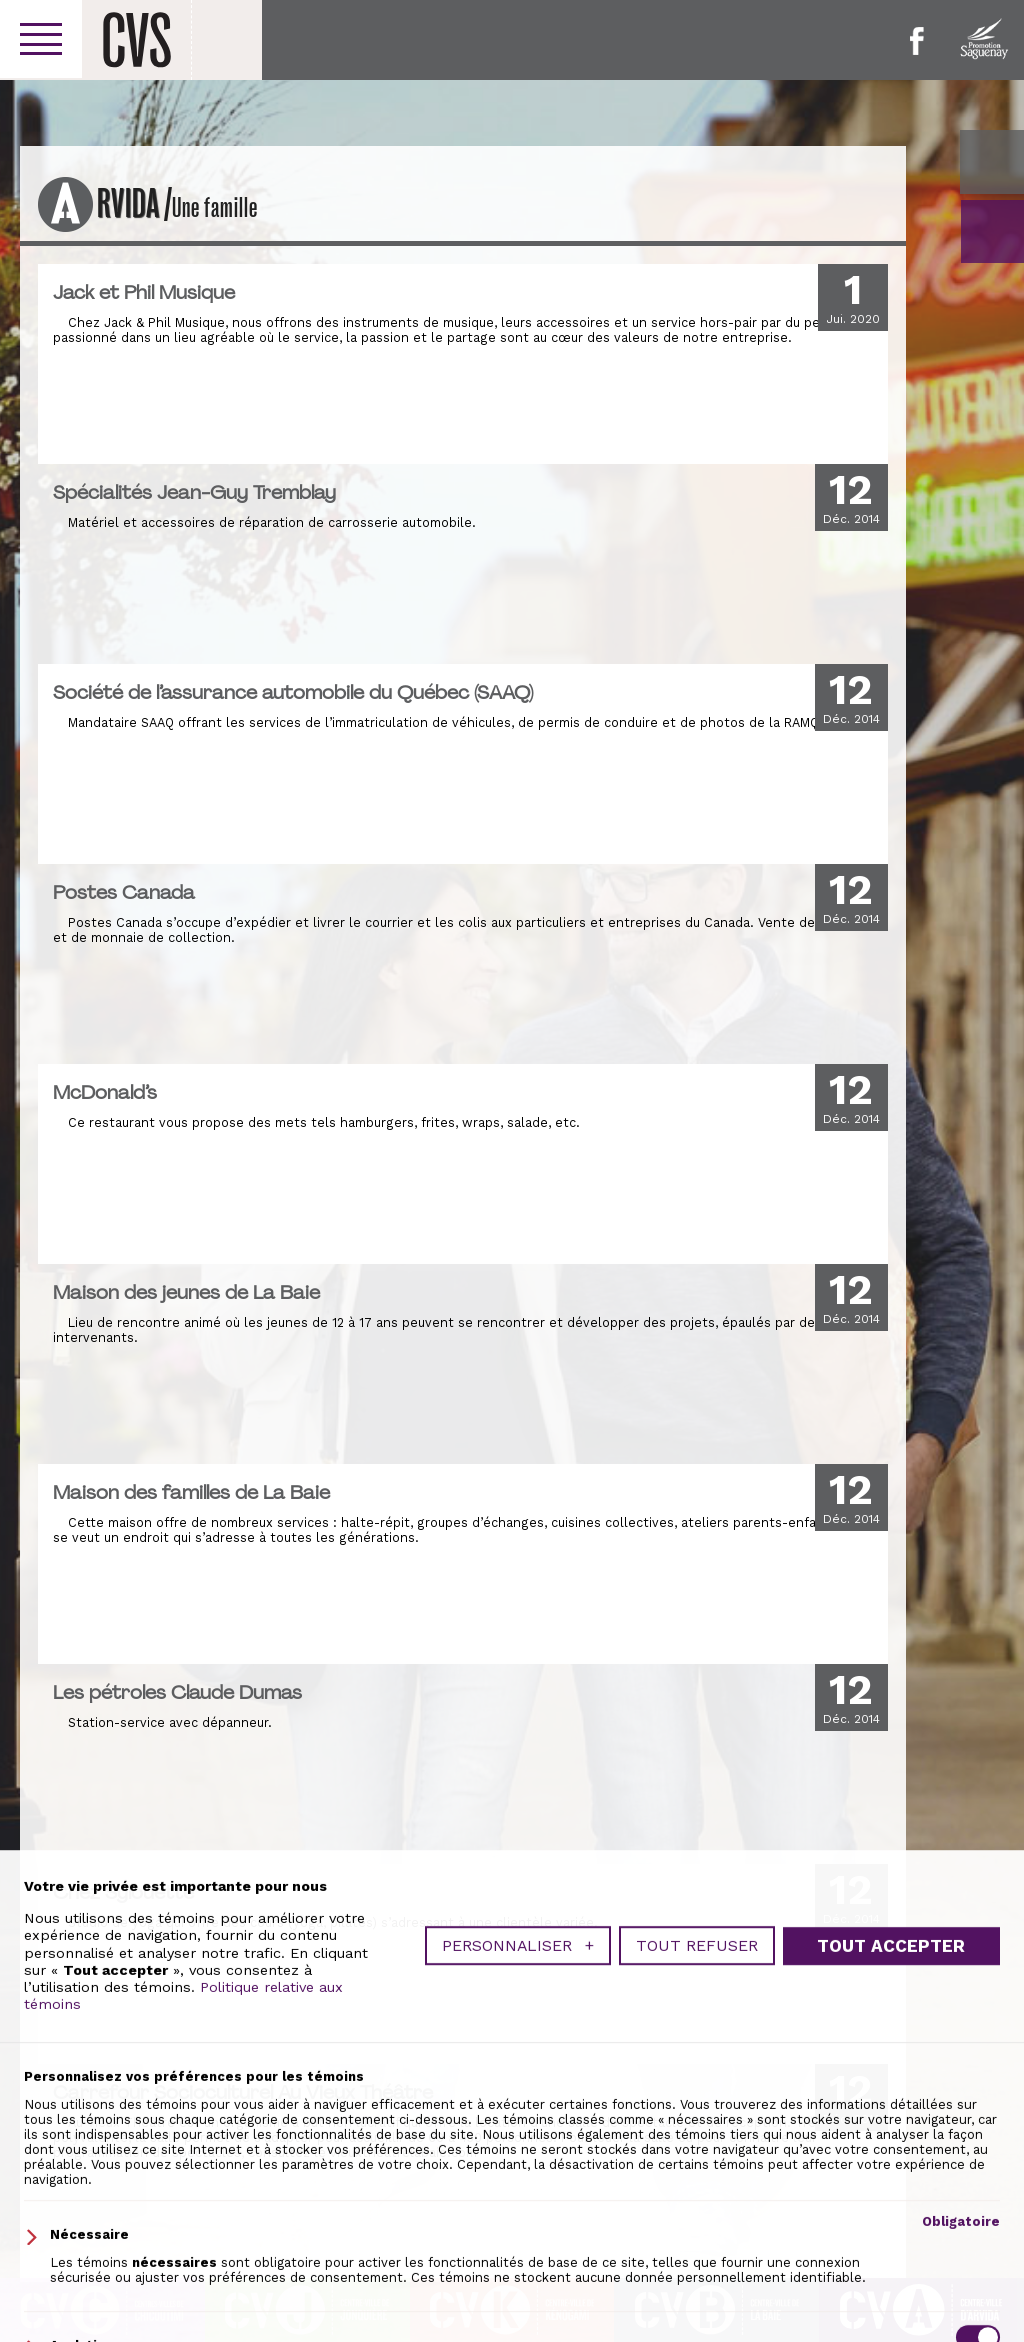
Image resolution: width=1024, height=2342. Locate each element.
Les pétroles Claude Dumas (177, 1692)
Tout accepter (891, 2233)
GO (992, 232)
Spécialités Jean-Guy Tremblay (194, 492)
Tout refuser (697, 2232)
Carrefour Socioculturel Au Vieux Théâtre (243, 2092)
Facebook (917, 41)
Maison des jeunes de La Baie (186, 1292)
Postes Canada (124, 892)
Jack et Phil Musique (144, 292)
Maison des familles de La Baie (191, 1492)
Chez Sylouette (123, 1892)
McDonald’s (105, 1092)
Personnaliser (518, 2232)
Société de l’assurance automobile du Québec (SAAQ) (293, 692)
